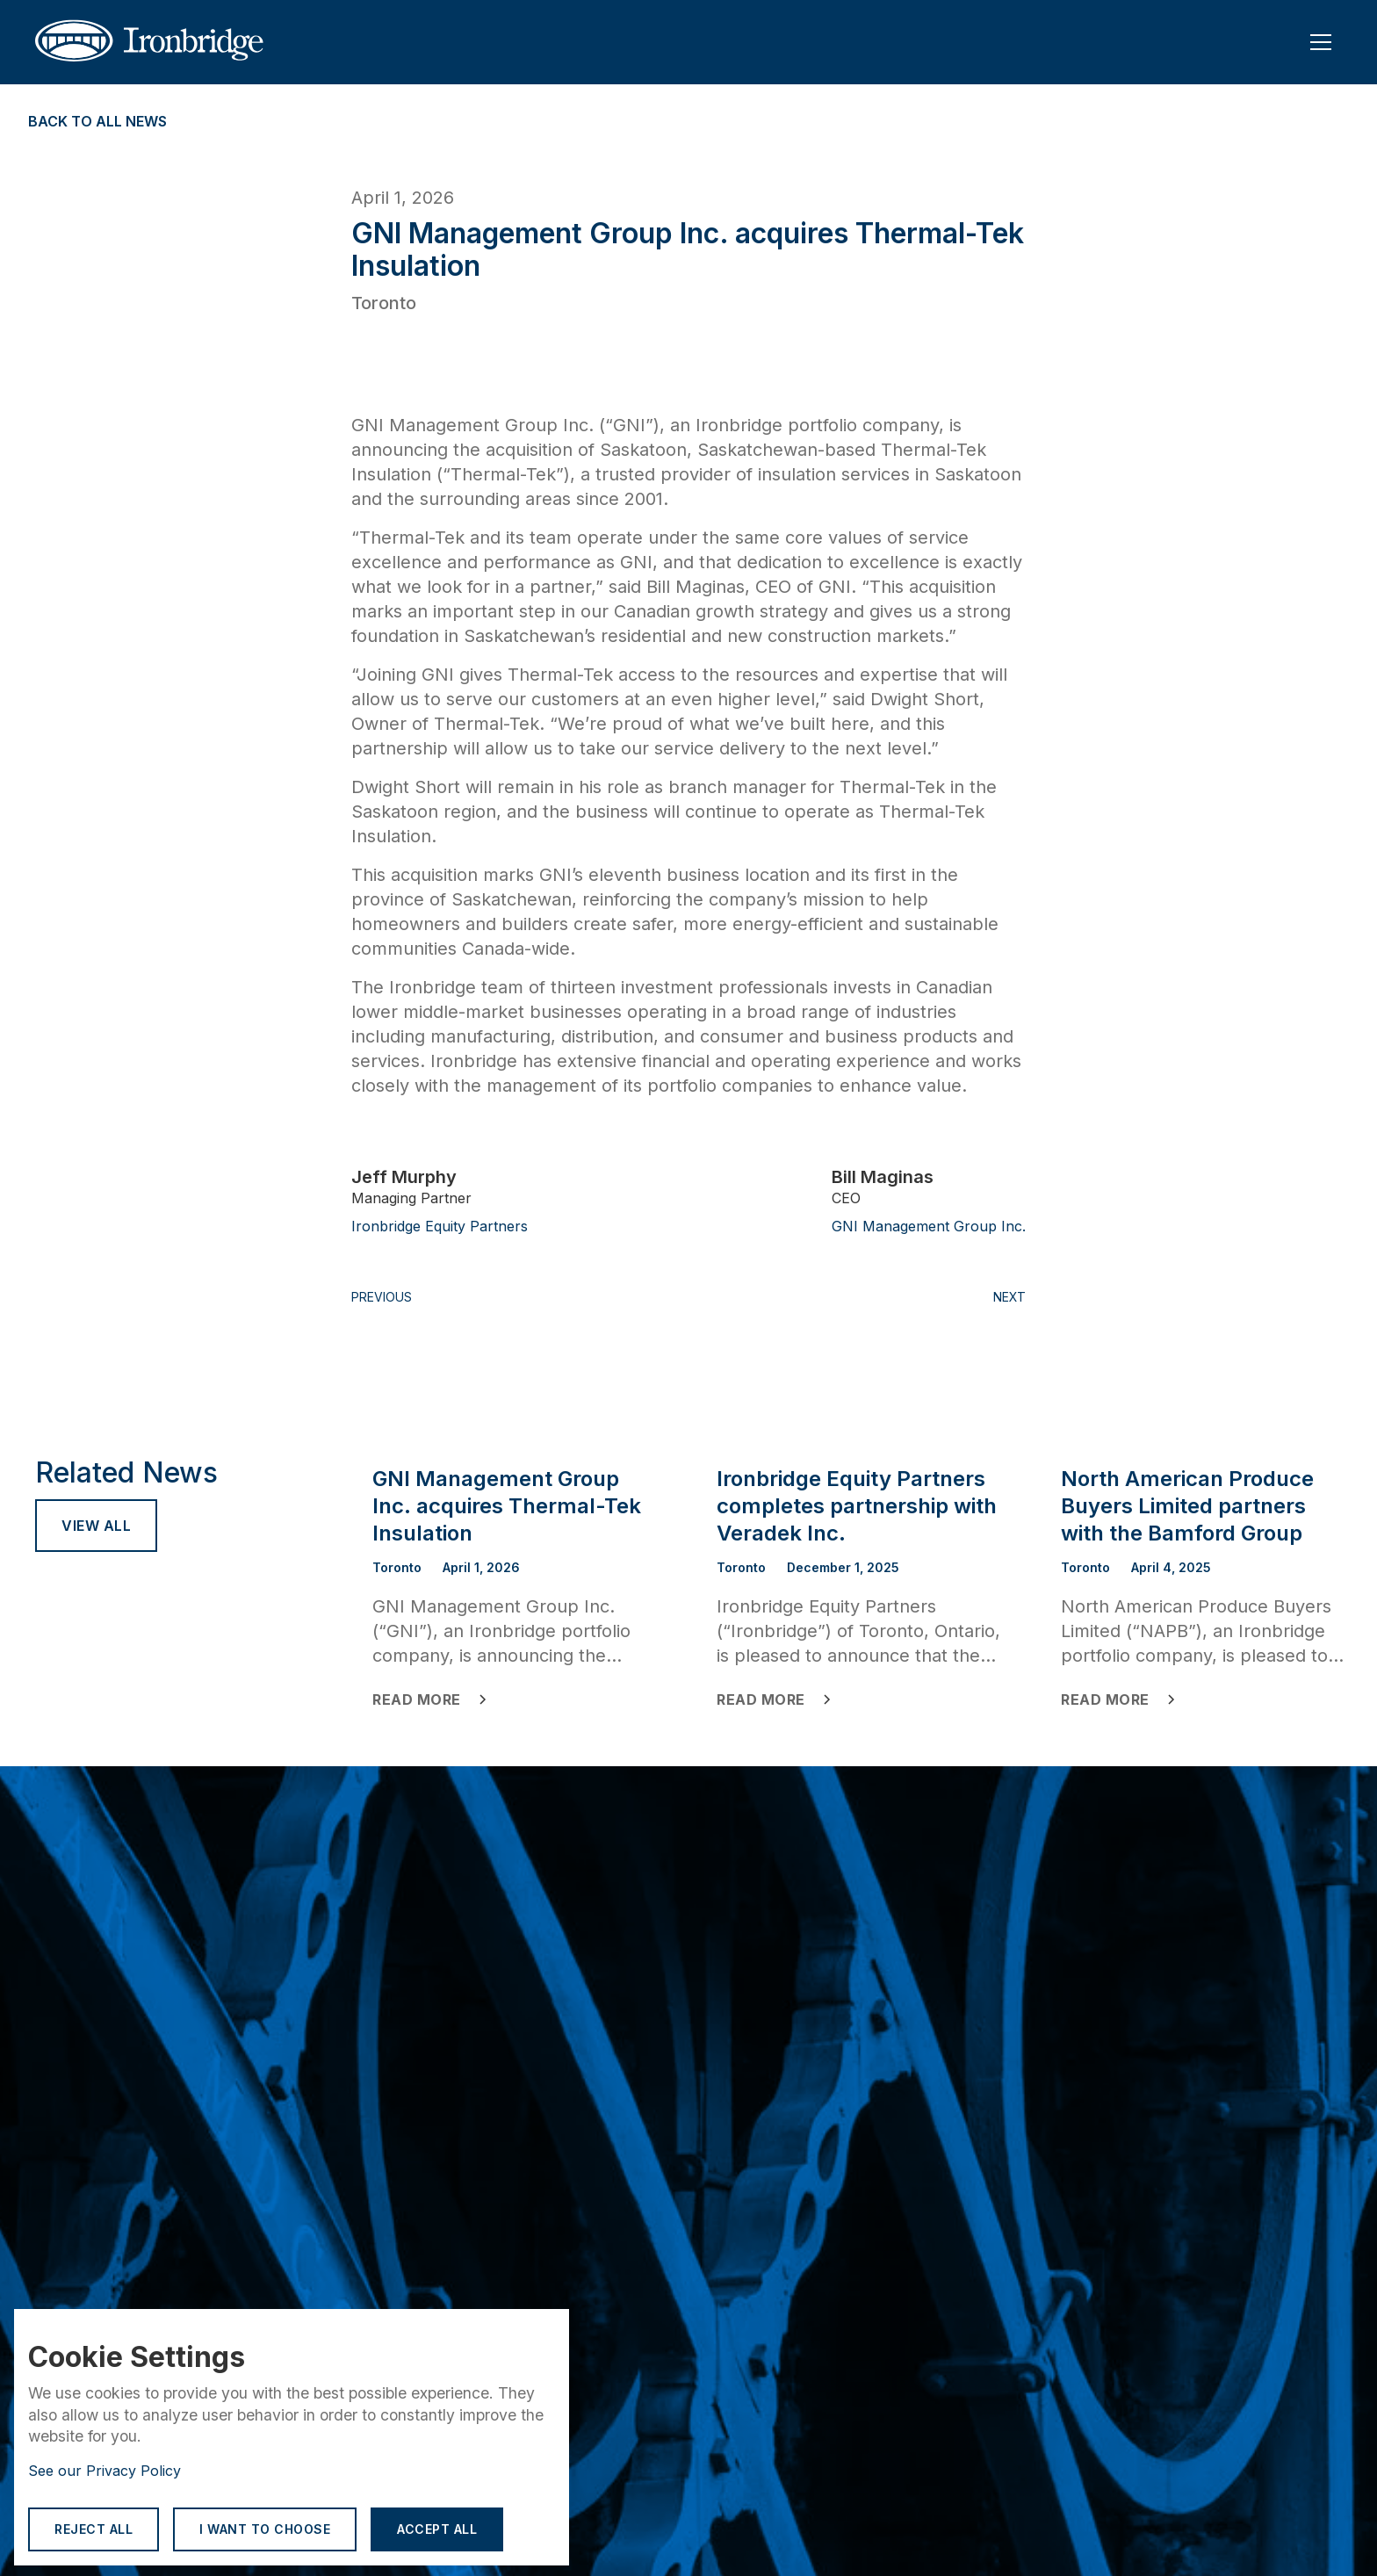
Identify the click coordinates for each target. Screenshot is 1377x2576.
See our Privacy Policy (104, 2470)
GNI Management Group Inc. (929, 1226)
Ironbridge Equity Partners (439, 1226)
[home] (161, 42)
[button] (1321, 42)
